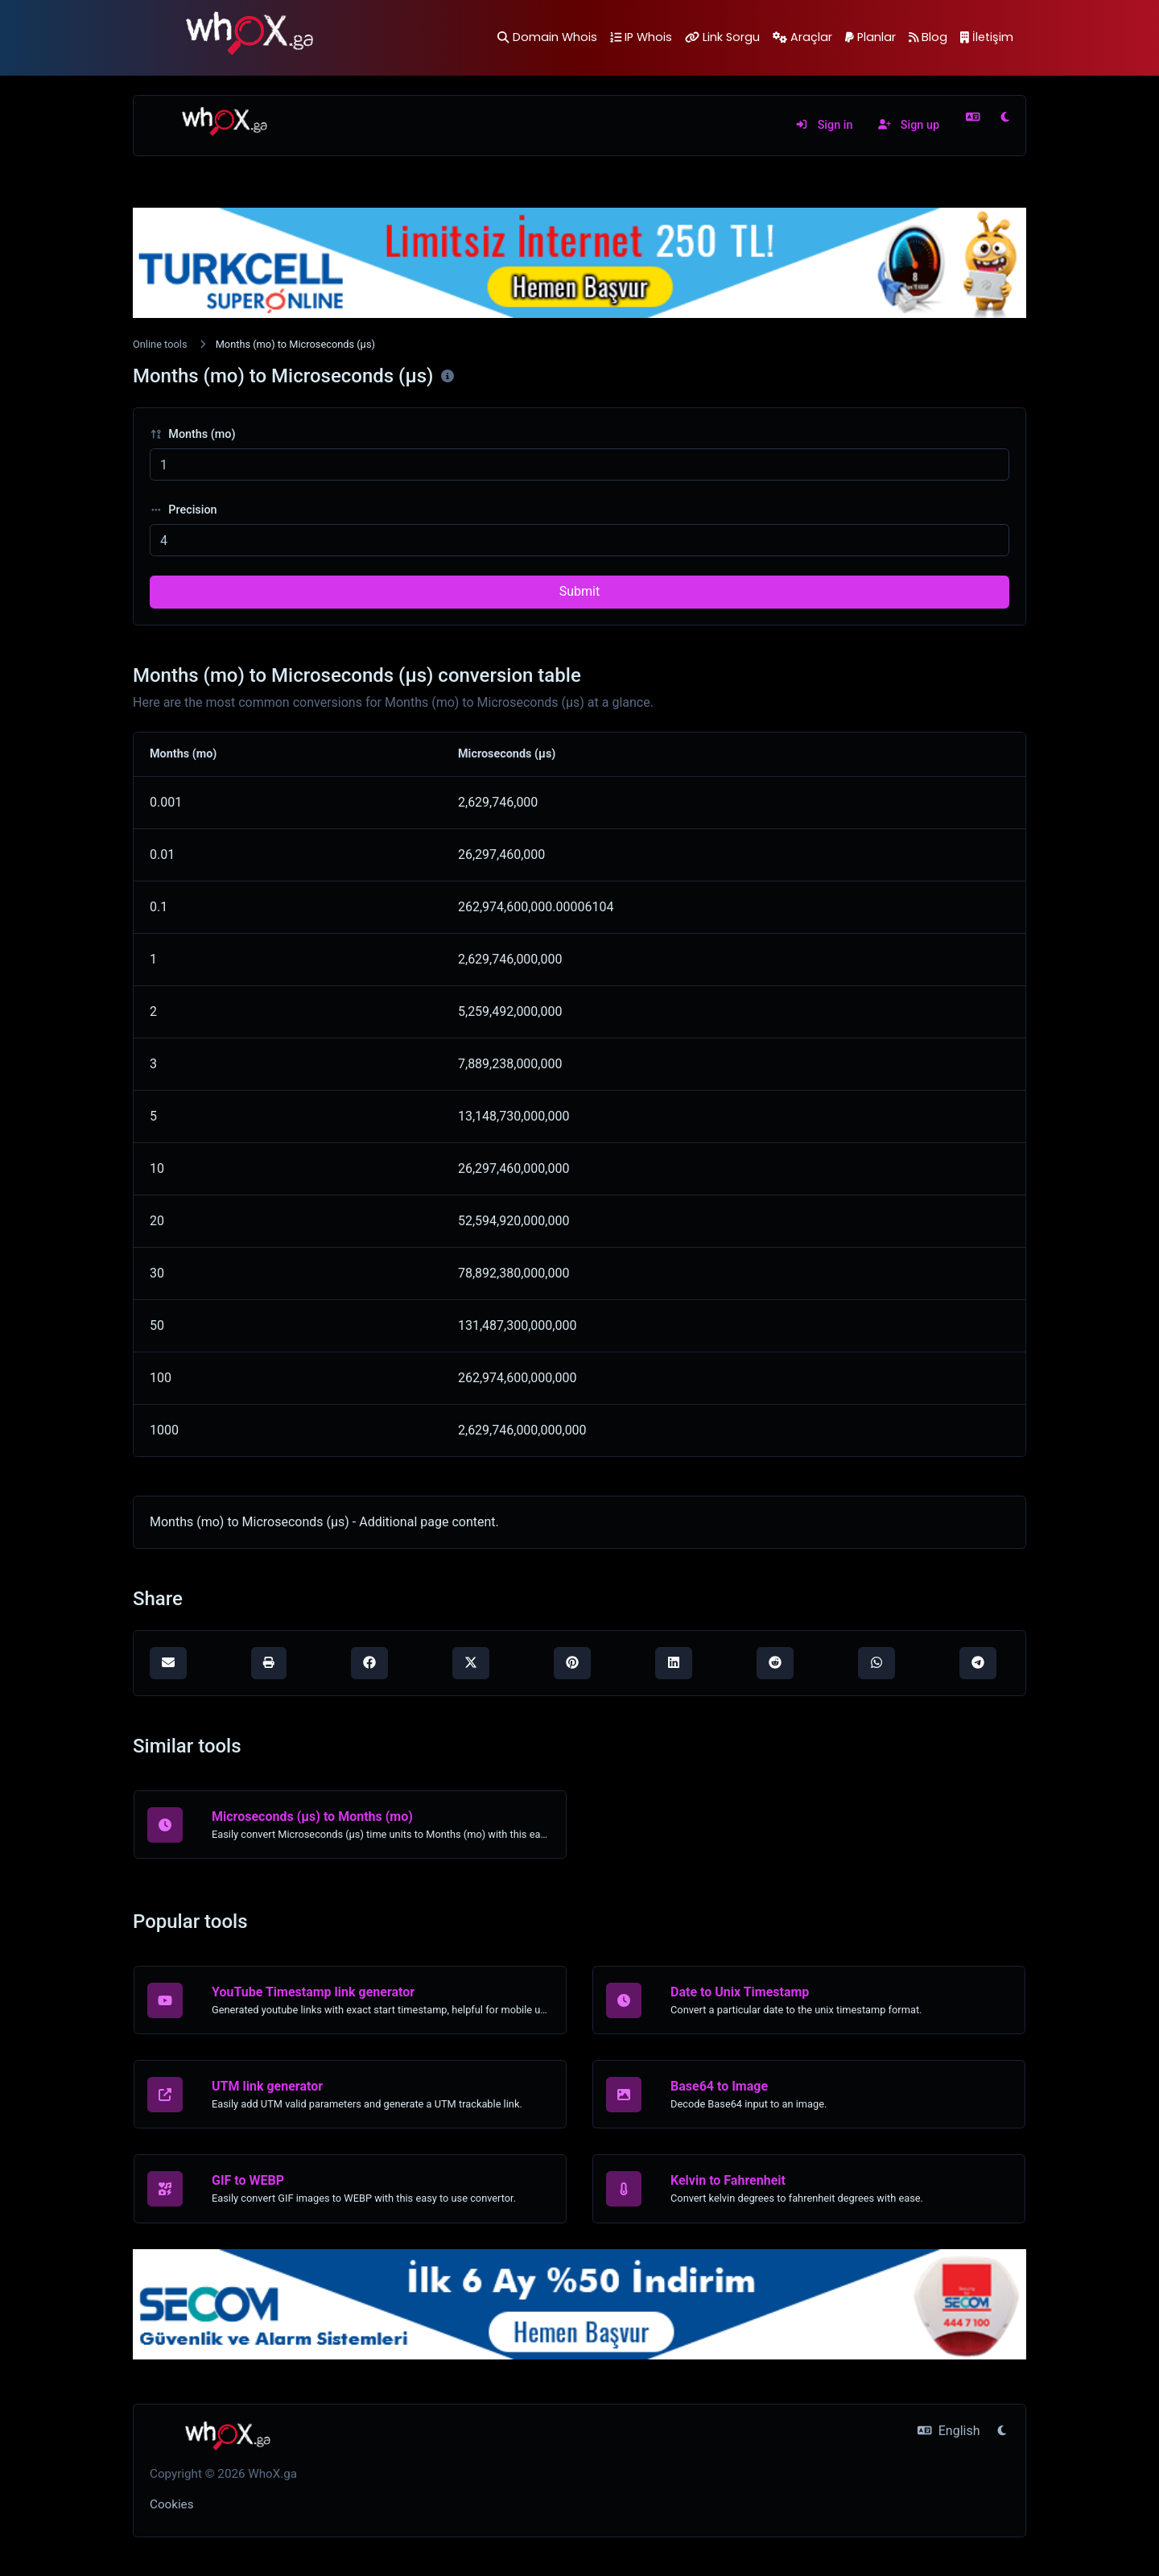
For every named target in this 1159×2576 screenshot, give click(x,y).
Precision (183, 510)
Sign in (823, 125)
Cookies (172, 2504)
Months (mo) (193, 434)
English (949, 2430)
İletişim (986, 37)
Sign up (908, 125)
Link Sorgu (722, 37)
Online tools (160, 344)
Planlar (870, 37)
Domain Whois (546, 37)
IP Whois (641, 37)
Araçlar (802, 37)
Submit (579, 591)
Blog (928, 37)
